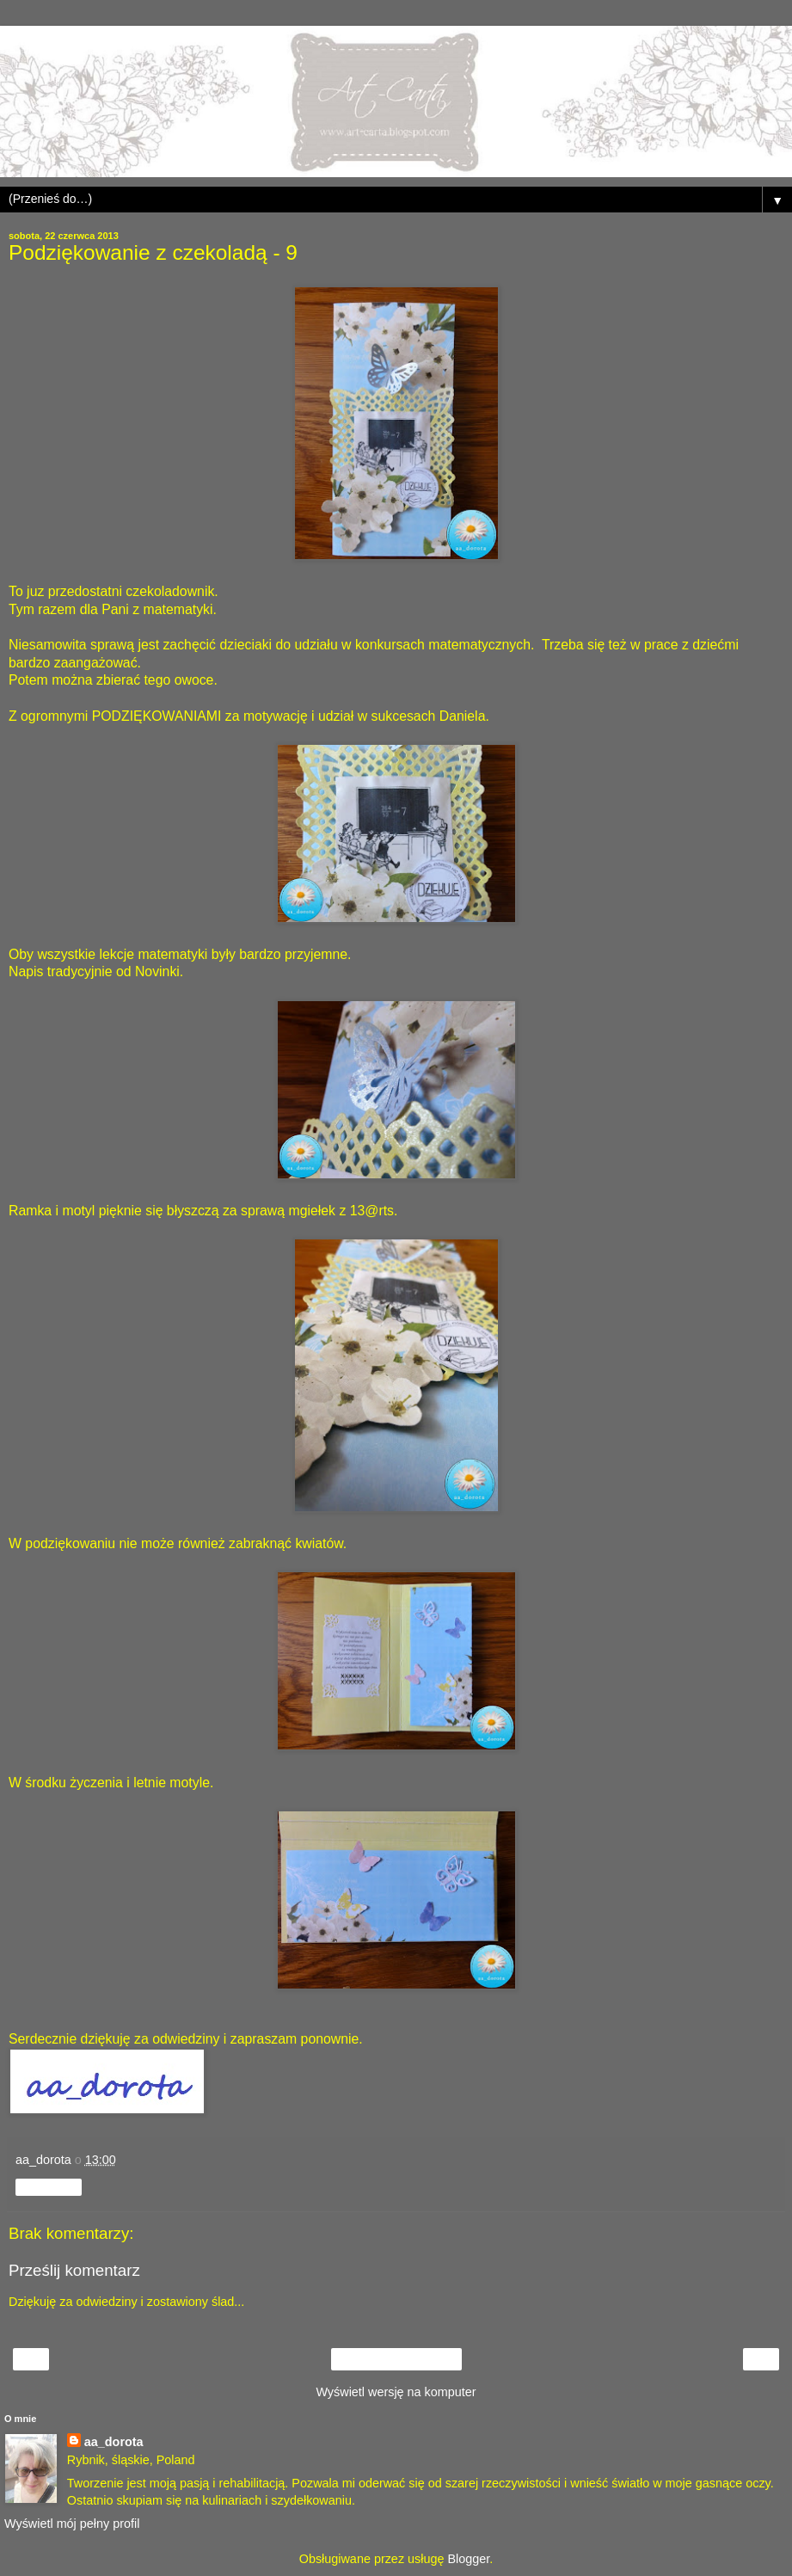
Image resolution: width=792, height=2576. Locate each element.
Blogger (468, 2559)
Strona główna (396, 2359)
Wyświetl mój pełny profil (71, 2523)
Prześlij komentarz (74, 2270)
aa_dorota (114, 2442)
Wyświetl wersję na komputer (396, 2392)
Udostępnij (48, 2187)
